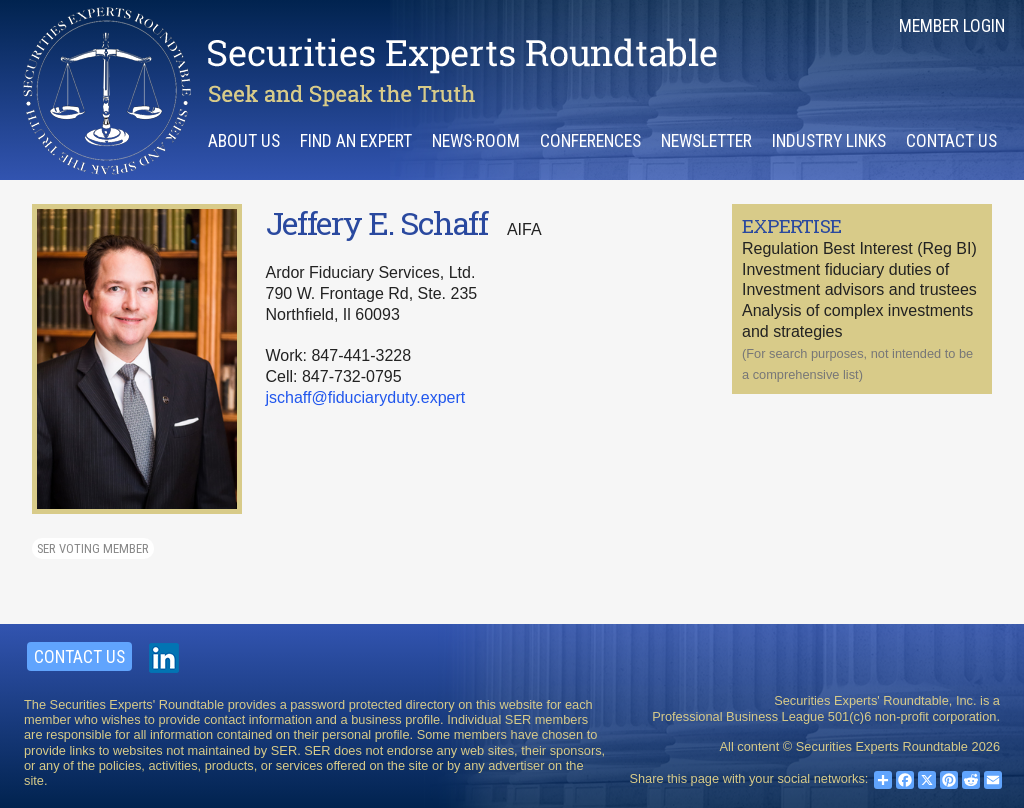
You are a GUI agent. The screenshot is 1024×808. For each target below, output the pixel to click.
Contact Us (951, 141)
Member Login (952, 26)
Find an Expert (356, 141)
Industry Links (829, 141)
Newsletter (706, 141)
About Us (244, 141)
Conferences (590, 141)
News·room (476, 141)
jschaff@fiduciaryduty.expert (366, 397)
